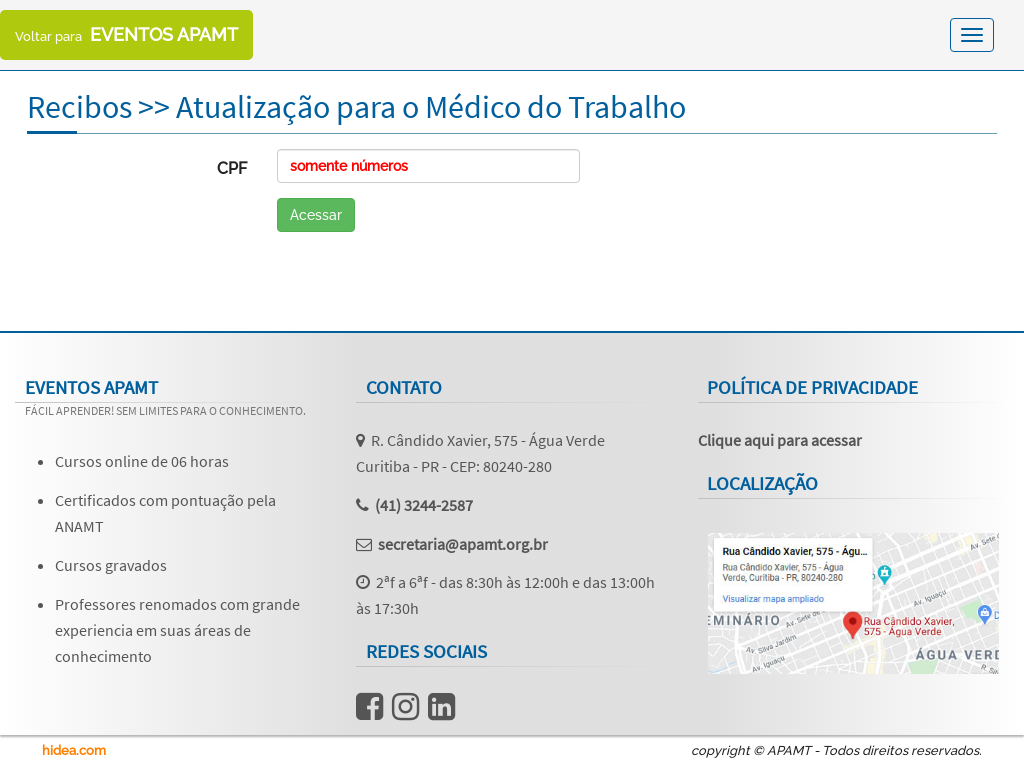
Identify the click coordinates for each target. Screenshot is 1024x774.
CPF (232, 168)
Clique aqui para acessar (780, 440)
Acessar (316, 215)
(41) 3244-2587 (424, 505)
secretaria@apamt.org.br (463, 544)
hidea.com (74, 750)
